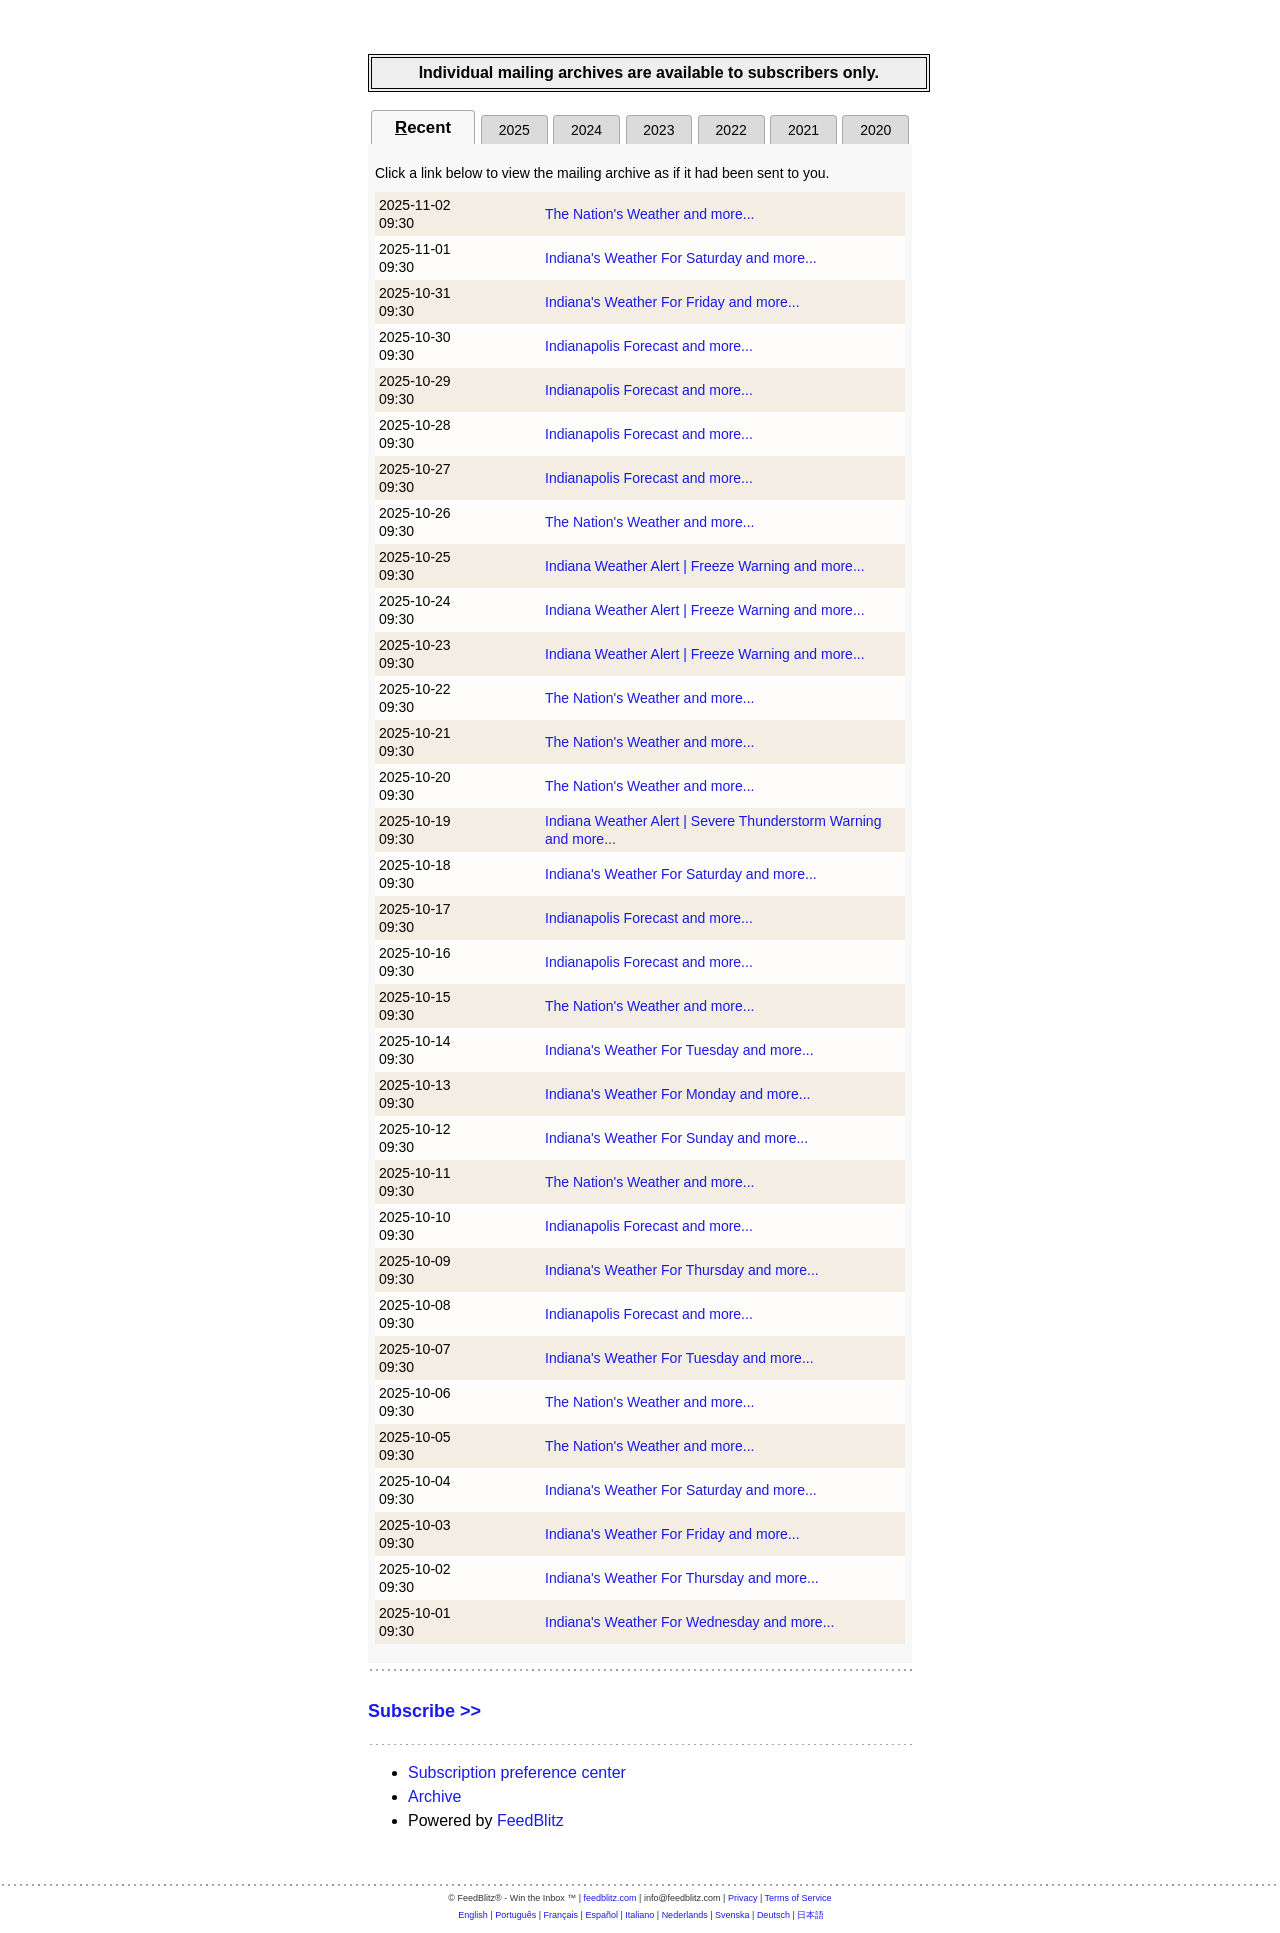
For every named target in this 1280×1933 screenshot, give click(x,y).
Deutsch (773, 1915)
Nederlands (685, 1915)
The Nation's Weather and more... (649, 214)
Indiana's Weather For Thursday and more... (682, 1270)
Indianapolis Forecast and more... (649, 346)
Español (601, 1915)
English (473, 1915)
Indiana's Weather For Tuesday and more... (679, 1050)
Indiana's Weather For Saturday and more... (681, 258)
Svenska (732, 1915)
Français (561, 1915)
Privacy (743, 1898)
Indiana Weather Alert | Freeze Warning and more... (705, 566)
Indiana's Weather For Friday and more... (672, 302)
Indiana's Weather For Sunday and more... (676, 1138)
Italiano (639, 1915)
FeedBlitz (530, 1820)
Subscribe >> (424, 1711)
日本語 (810, 1915)
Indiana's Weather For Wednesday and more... (689, 1622)
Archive (434, 1796)
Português (515, 1915)
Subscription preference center (517, 1772)
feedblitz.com (610, 1898)
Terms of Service (798, 1898)
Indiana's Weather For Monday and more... (677, 1094)
